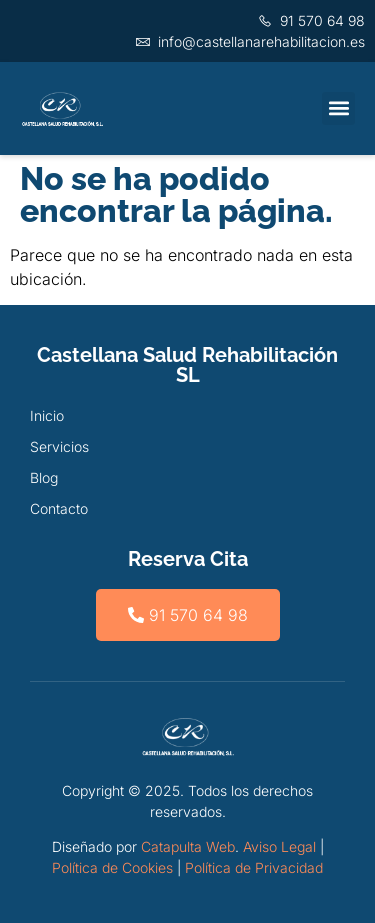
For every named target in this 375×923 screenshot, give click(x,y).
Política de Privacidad (254, 867)
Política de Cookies (112, 867)
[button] (338, 108)
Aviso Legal (279, 846)
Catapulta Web (188, 846)
